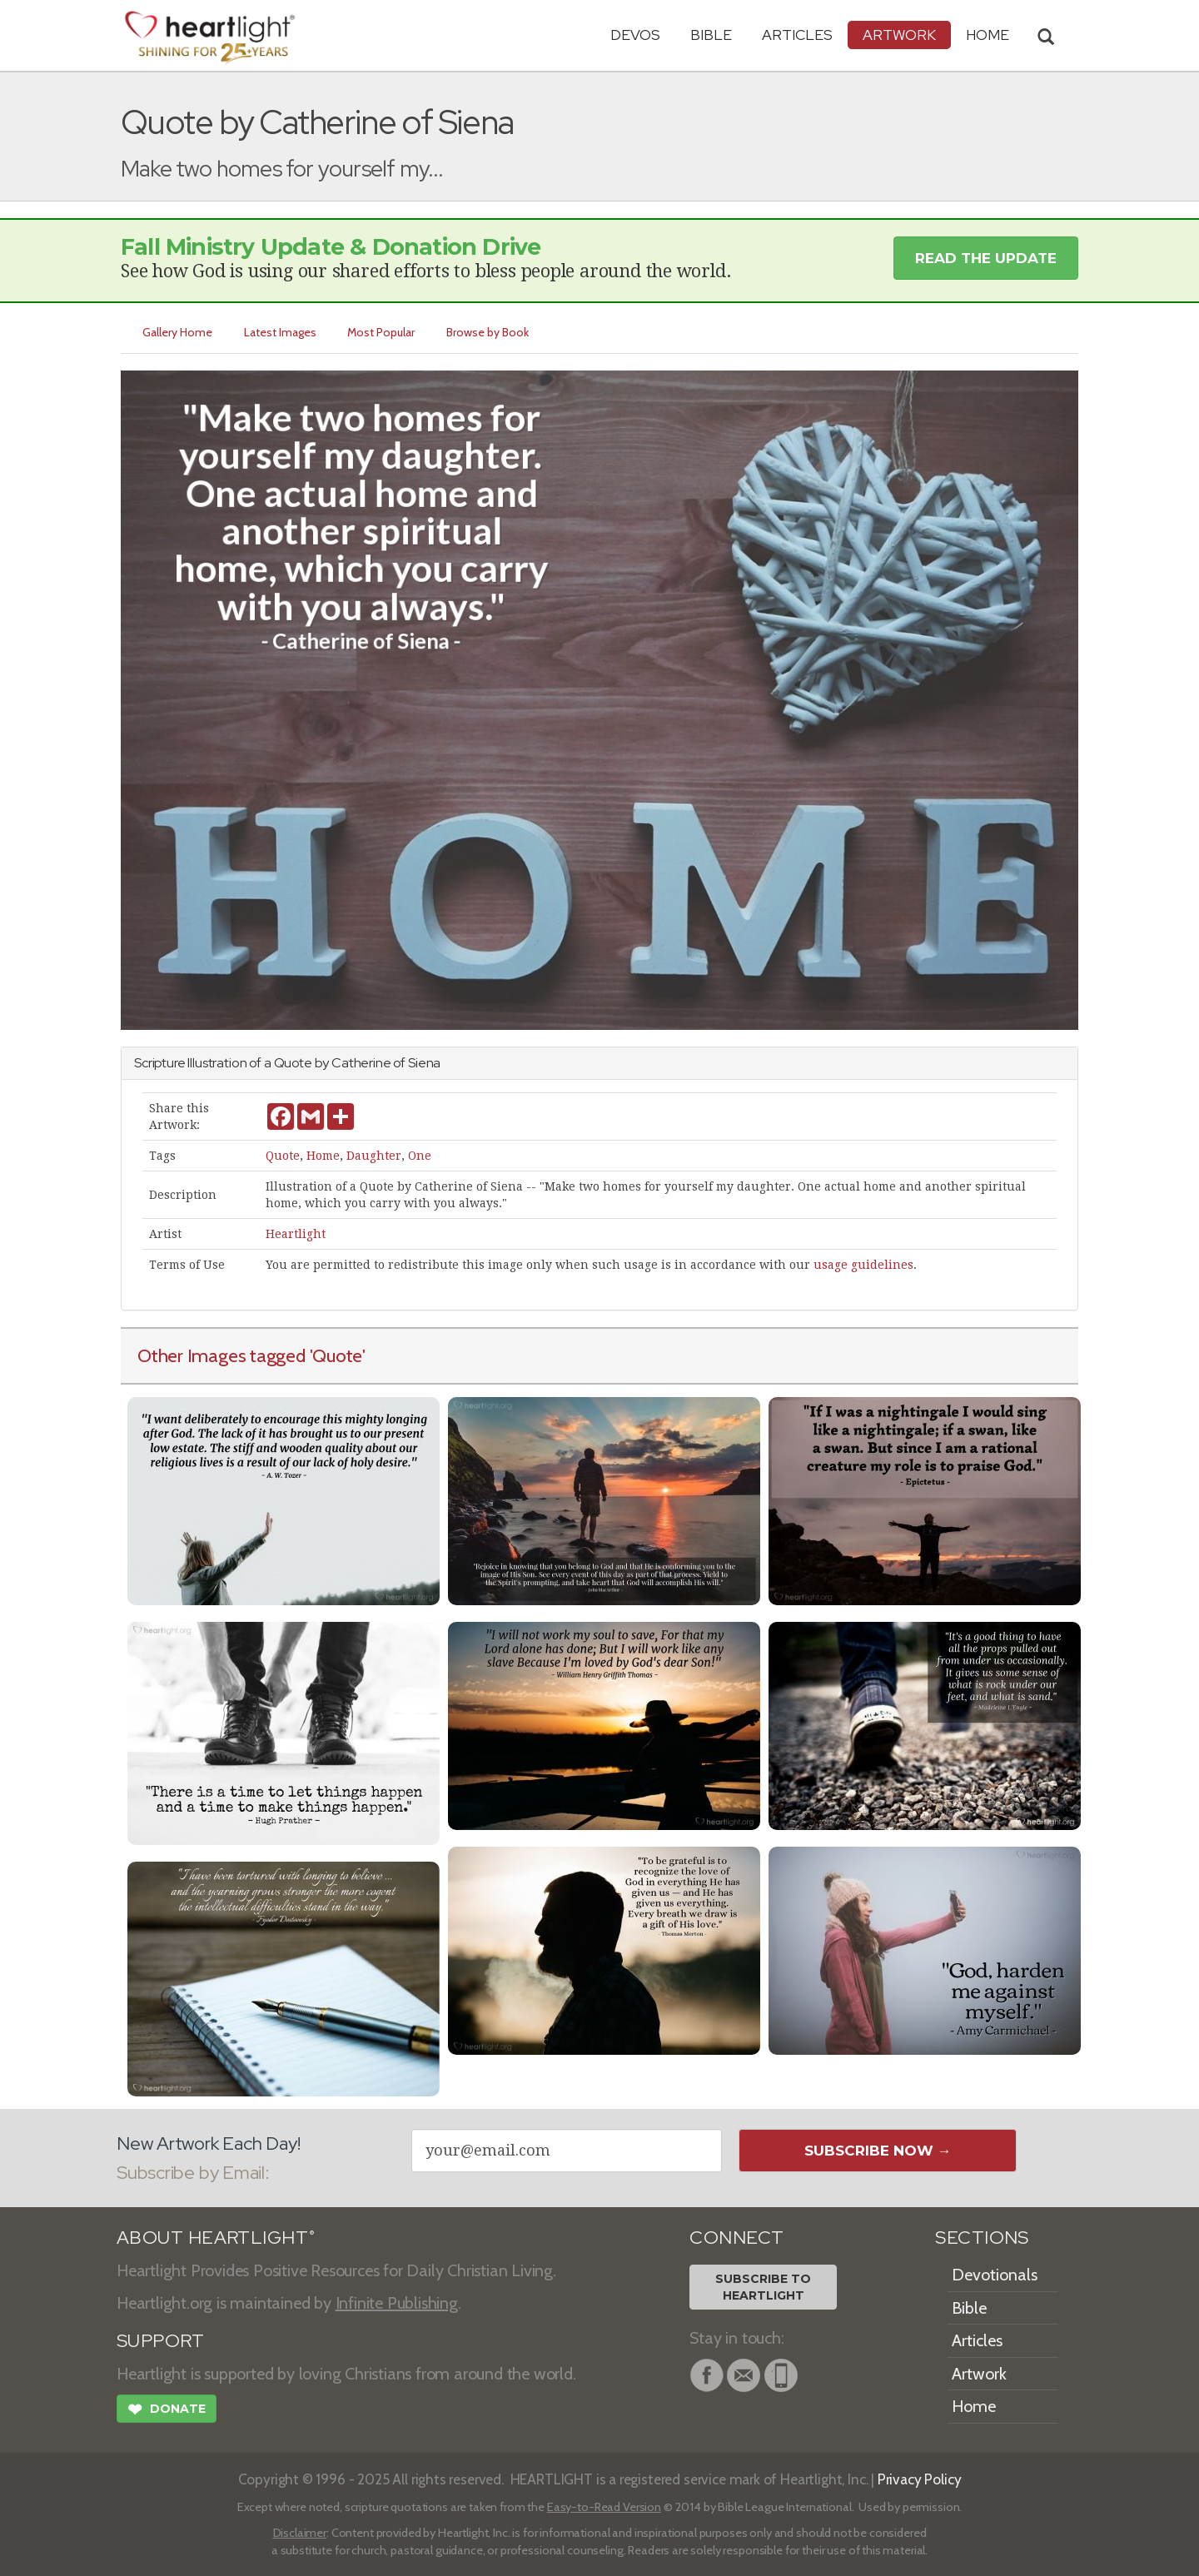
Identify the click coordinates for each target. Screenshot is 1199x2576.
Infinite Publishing (397, 2303)
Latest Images (280, 332)
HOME (987, 34)
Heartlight (296, 1234)
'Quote (336, 1355)
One (419, 1155)
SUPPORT (160, 2341)
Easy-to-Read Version (604, 2506)
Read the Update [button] (986, 258)
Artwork (899, 34)
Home (323, 1155)
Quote (283, 1155)
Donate (166, 2411)
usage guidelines (863, 1264)
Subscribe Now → (878, 2150)
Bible (711, 34)
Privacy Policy (920, 2479)
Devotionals (994, 2275)
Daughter (373, 1155)
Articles (797, 34)
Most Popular (381, 332)
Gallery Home (177, 332)
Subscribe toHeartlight (763, 2287)
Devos (635, 34)
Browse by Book (488, 332)
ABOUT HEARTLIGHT (216, 2237)
